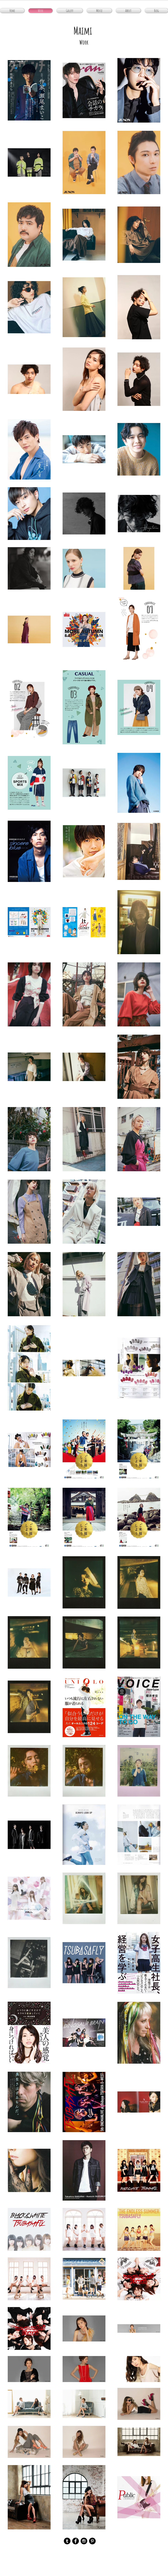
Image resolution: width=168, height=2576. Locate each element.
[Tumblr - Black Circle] (67, 2541)
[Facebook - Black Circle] (75, 2541)
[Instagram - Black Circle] (84, 2541)
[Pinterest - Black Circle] (92, 2541)
